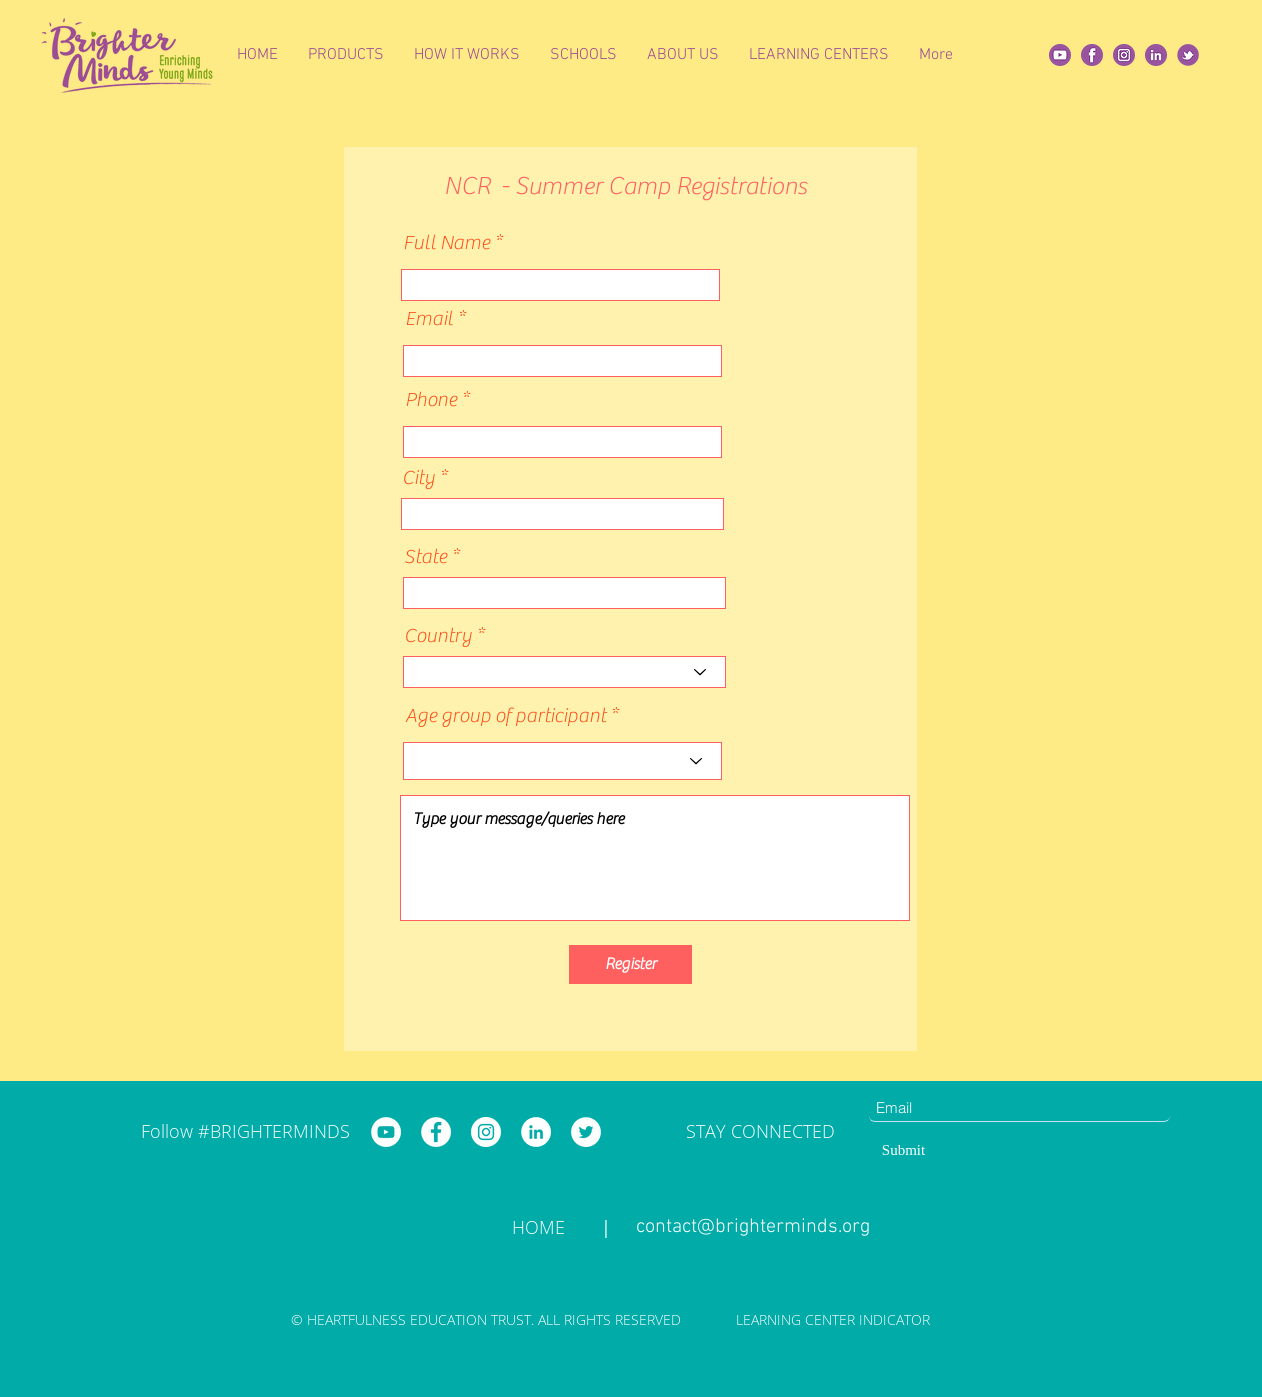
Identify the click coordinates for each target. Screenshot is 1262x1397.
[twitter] (1188, 55)
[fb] (1092, 55)
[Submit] (903, 1150)
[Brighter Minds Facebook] (436, 1132)
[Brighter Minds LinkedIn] (536, 1132)
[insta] (1124, 55)
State (425, 557)
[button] (346, 55)
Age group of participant (505, 716)
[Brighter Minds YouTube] (386, 1132)
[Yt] (1060, 55)
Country (438, 636)
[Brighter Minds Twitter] (586, 1132)
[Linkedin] (1156, 55)
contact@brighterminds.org (753, 1227)
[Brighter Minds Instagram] (486, 1132)
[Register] (630, 964)
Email (429, 319)
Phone (431, 400)
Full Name (446, 243)
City (418, 478)
